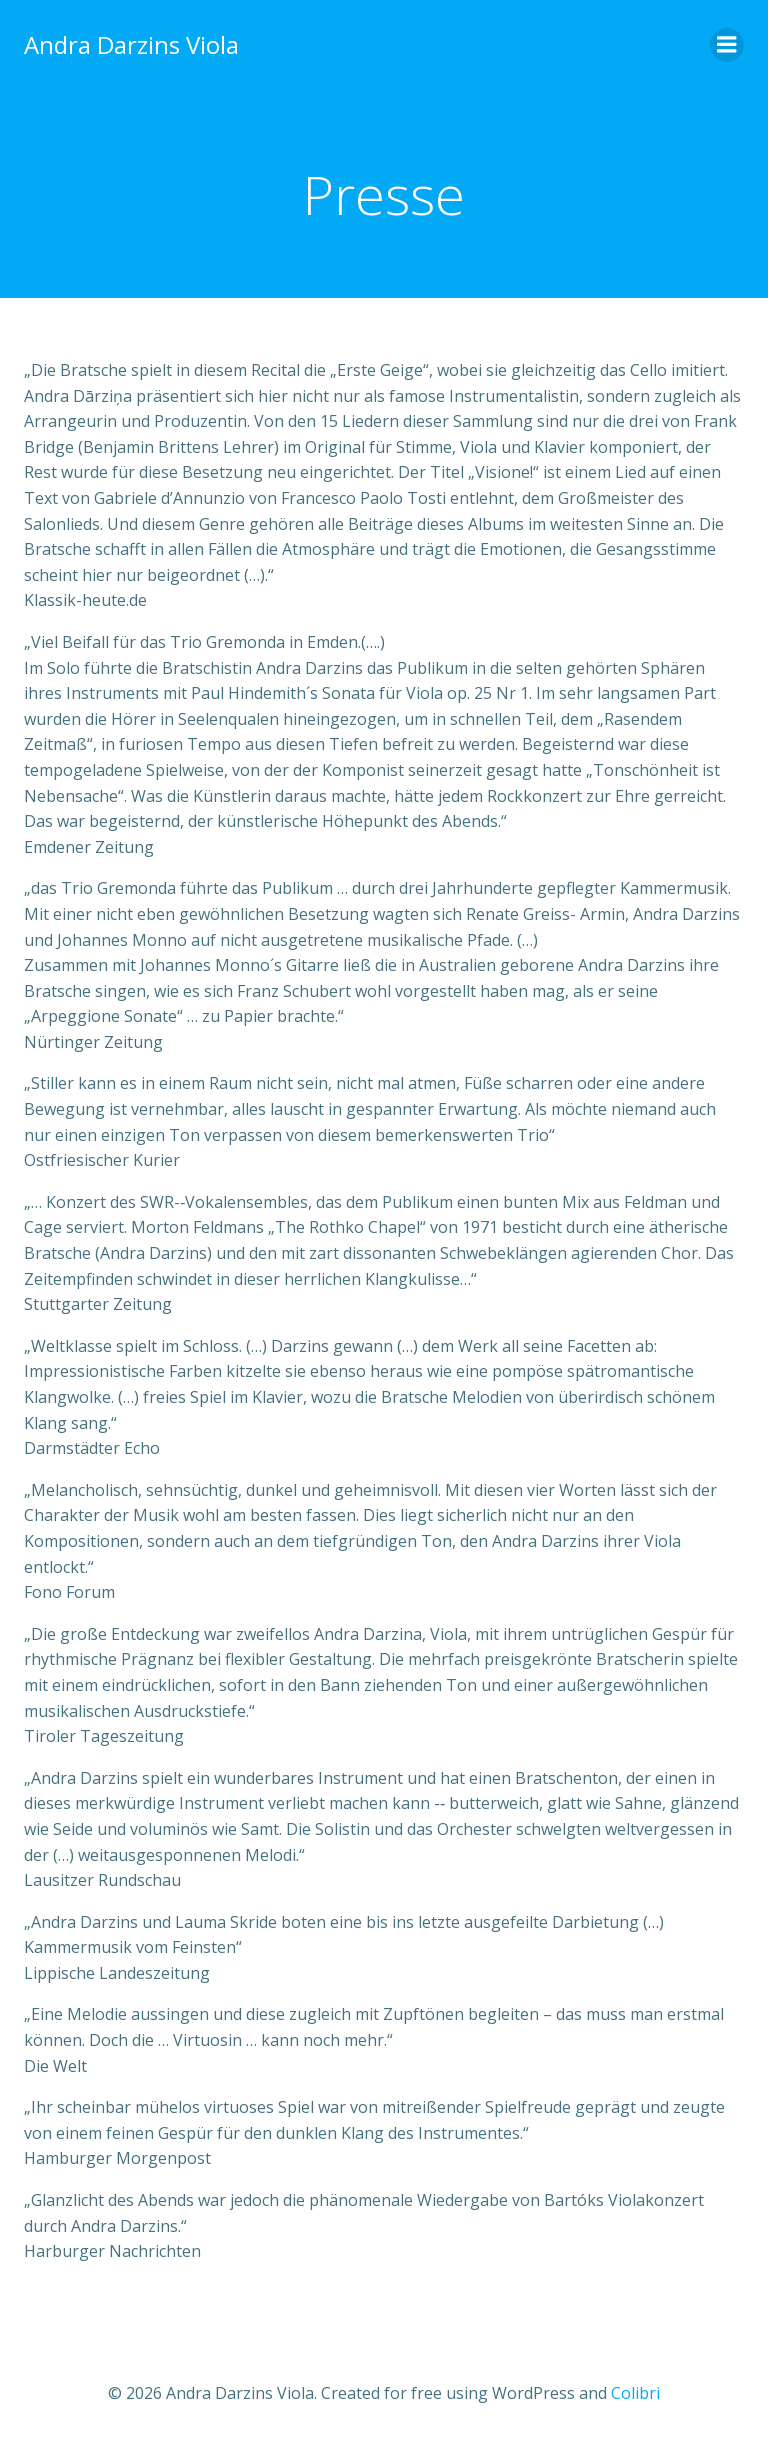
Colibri (635, 2393)
